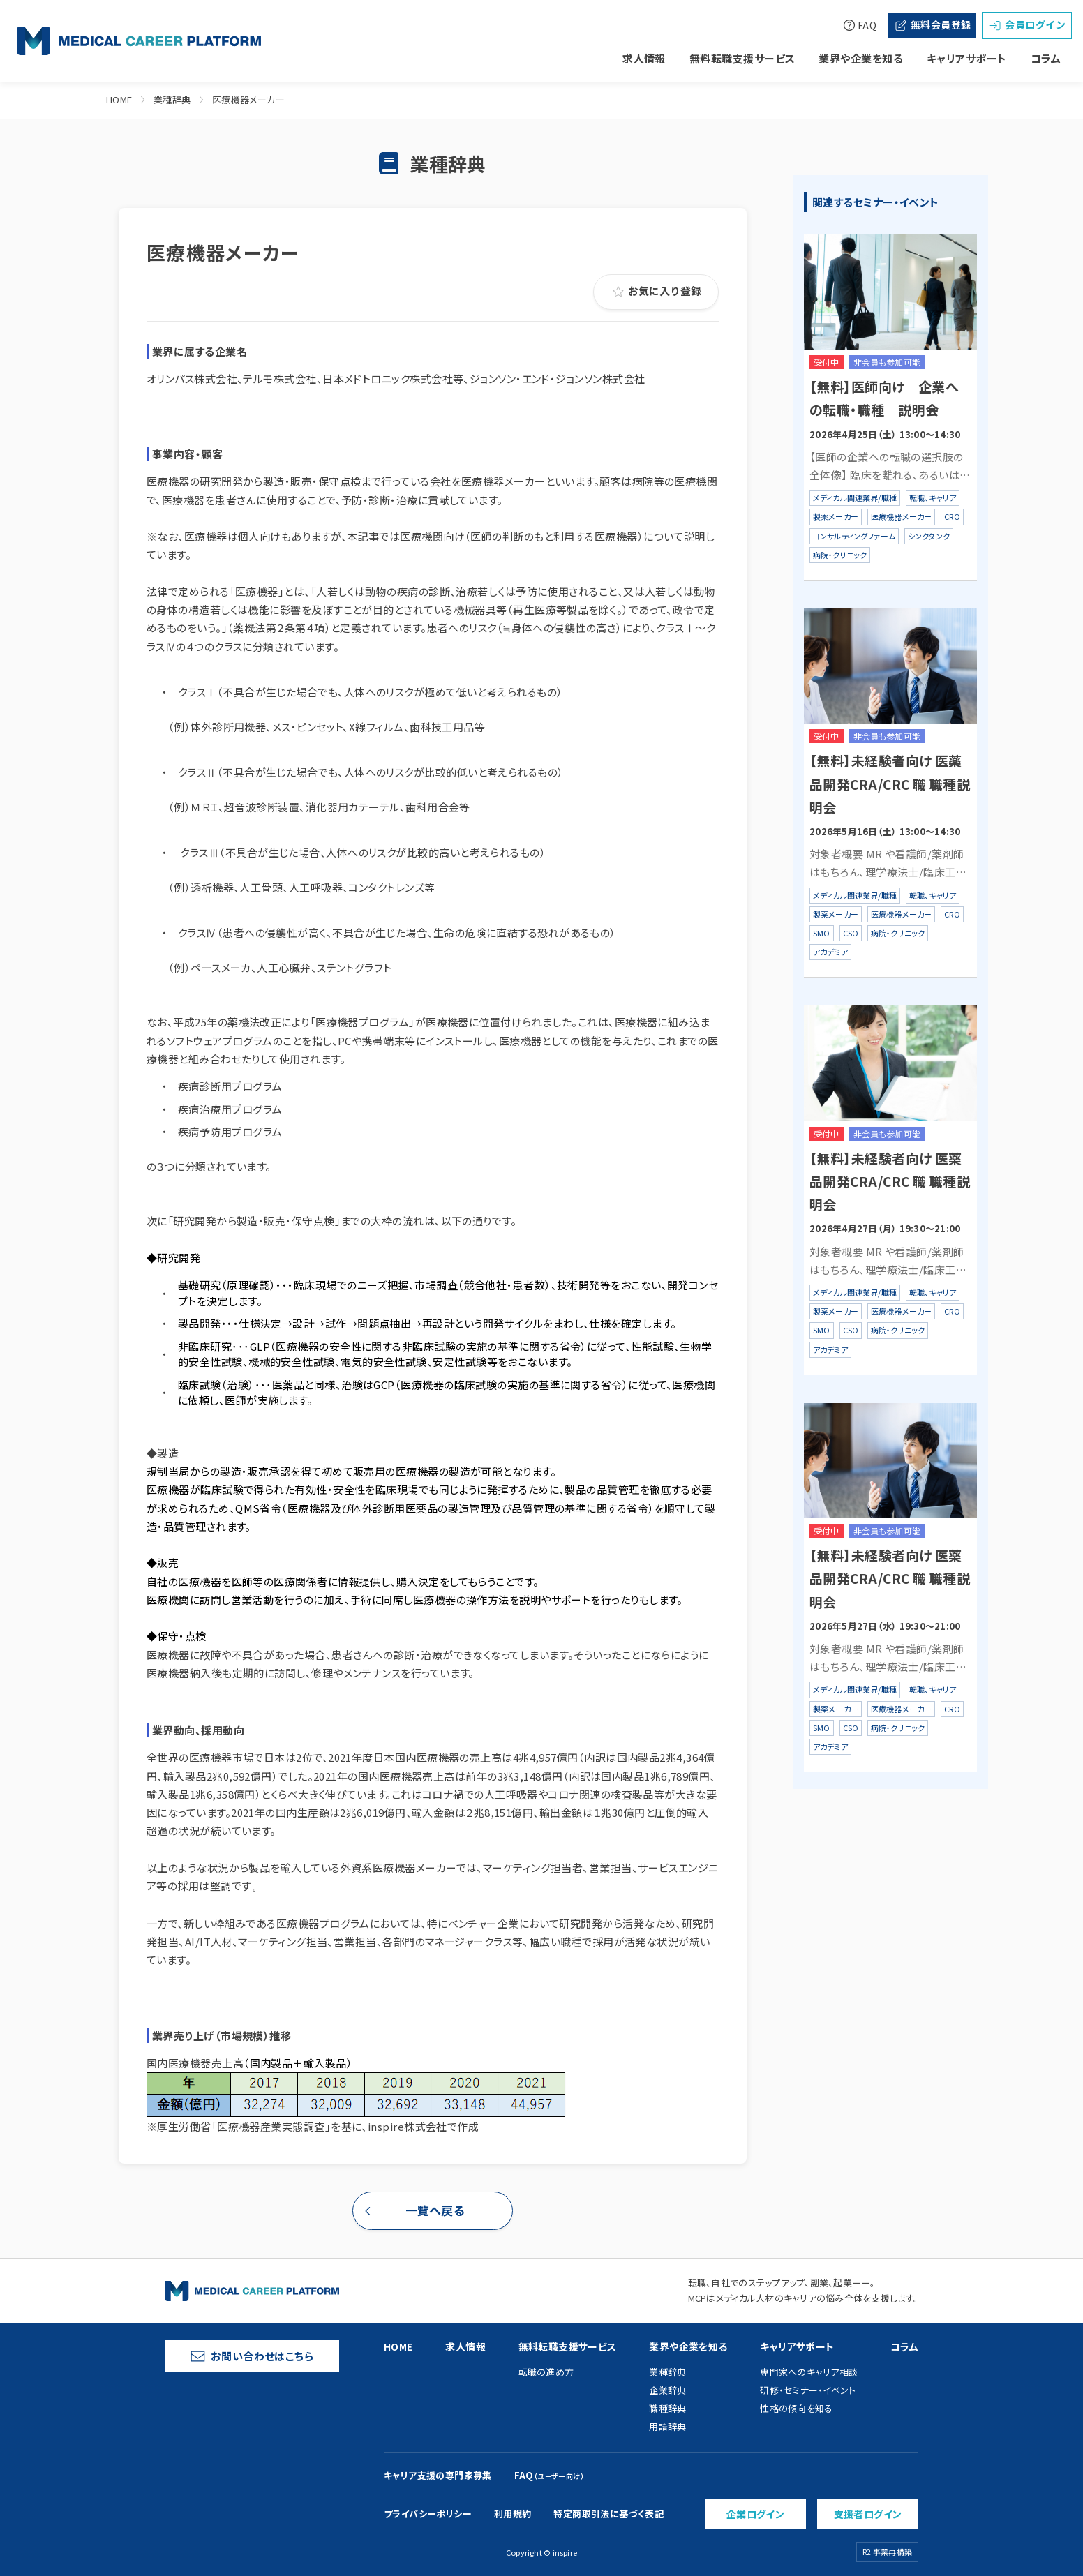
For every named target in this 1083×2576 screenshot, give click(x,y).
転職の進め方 (546, 2372)
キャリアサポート (967, 58)
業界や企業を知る (861, 58)
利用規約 (513, 2513)
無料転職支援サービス (742, 58)
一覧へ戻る (435, 2210)
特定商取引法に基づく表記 (608, 2513)
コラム (1046, 58)
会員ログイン (1027, 24)
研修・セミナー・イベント (808, 2390)
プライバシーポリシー (428, 2513)
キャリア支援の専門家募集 (438, 2475)
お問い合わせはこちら (252, 2356)
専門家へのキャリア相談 (809, 2372)
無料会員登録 (932, 24)
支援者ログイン (868, 2514)
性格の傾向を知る (796, 2408)
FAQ (859, 25)
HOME (119, 99)
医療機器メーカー (248, 99)
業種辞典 (172, 99)
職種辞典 (667, 2408)
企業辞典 (667, 2390)
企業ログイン (755, 2514)
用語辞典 (667, 2426)
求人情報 (644, 58)
